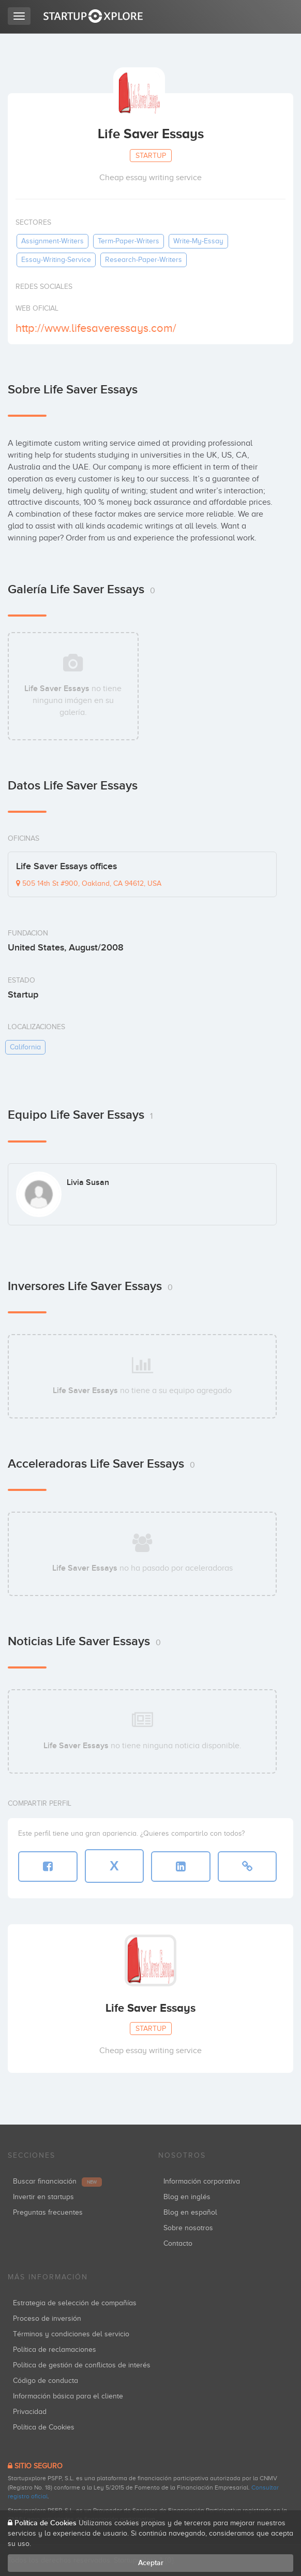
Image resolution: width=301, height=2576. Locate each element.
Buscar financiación (57, 2181)
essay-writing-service (56, 260)
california (25, 1047)
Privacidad (30, 2412)
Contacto (177, 2243)
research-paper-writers (143, 260)
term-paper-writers (128, 241)
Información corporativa (201, 2181)
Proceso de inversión (47, 2318)
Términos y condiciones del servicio (71, 2334)
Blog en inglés (186, 2197)
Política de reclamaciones (54, 2349)
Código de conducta (45, 2380)
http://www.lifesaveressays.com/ (96, 327)
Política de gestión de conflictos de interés (82, 2365)
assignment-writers (52, 241)
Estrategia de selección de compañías (75, 2303)
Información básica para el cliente (68, 2396)
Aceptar (150, 2562)
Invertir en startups (43, 2197)
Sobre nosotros (188, 2228)
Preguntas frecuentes (48, 2212)
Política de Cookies (43, 2427)
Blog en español (190, 2212)
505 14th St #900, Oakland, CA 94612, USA (88, 883)
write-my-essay (198, 241)
